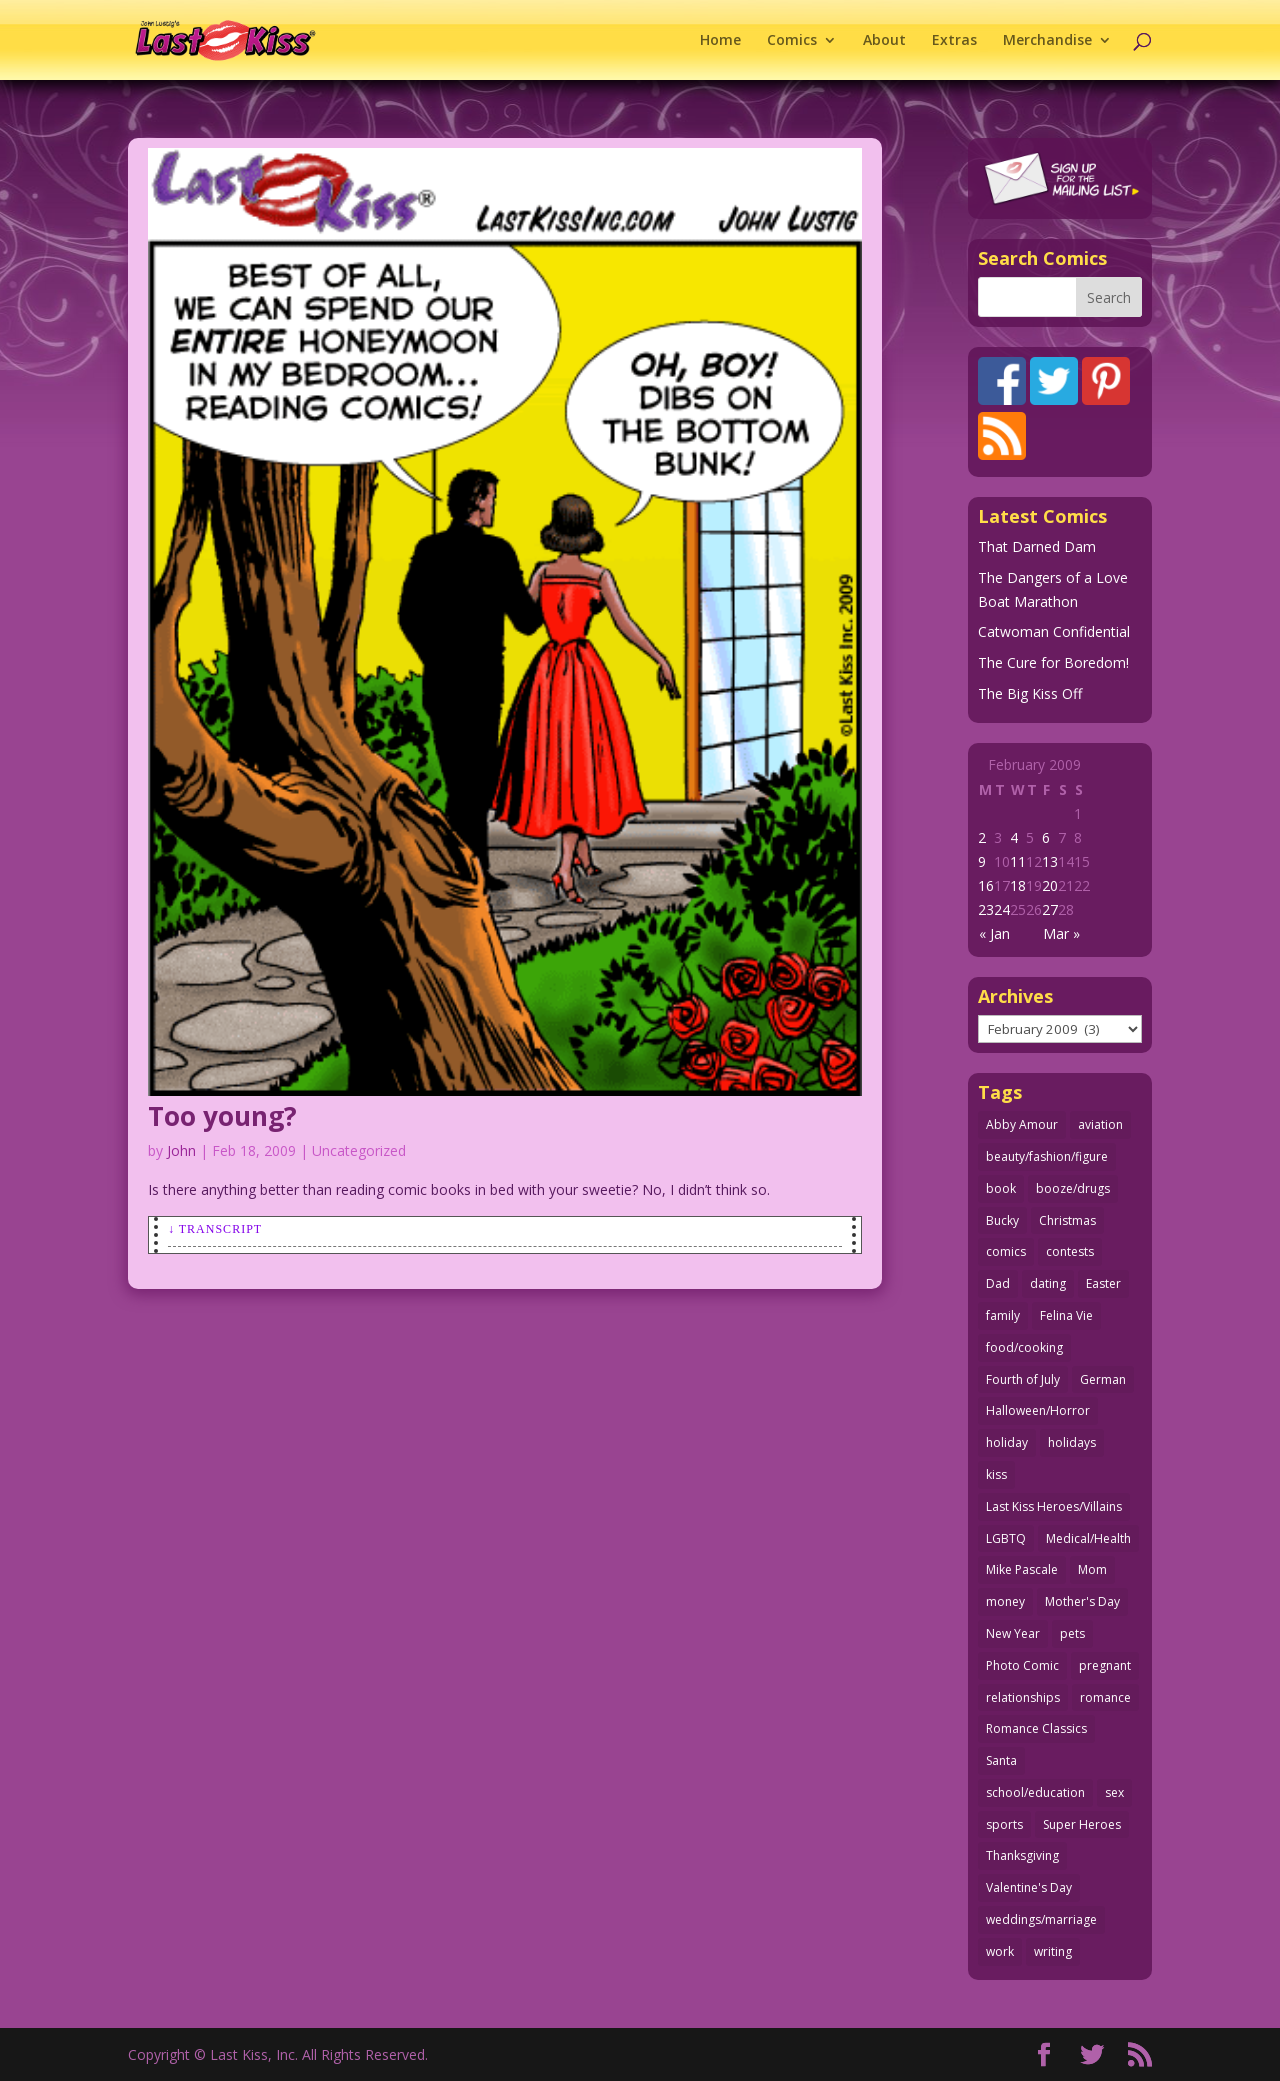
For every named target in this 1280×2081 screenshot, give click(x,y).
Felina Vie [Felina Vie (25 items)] (1066, 1315)
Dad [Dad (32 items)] (998, 1283)
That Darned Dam (1037, 546)
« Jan (994, 933)
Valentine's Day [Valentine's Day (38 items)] (1029, 1887)
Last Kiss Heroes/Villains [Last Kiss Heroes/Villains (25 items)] (1054, 1506)
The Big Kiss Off (1030, 693)
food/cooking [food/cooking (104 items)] (1024, 1347)
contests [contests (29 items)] (1070, 1251)
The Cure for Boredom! (1053, 662)
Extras (954, 41)
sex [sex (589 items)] (1114, 1792)
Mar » (1061, 933)
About (884, 41)
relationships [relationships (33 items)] (1023, 1697)
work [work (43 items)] (1000, 1951)
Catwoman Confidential (1054, 631)
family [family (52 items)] (1003, 1315)
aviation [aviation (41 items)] (1100, 1124)
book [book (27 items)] (1001, 1188)
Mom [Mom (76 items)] (1092, 1569)
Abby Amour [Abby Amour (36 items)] (1022, 1124)
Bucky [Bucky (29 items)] (1002, 1220)
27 (1050, 909)
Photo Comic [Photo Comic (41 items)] (1022, 1665)
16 (986, 885)
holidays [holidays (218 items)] (1072, 1442)
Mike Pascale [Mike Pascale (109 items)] (1022, 1569)
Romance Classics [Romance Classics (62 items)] (1036, 1728)
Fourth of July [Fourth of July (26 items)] (1023, 1379)
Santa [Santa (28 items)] (1001, 1760)
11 (1018, 861)
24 (1002, 909)
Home (720, 41)
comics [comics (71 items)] (1006, 1251)
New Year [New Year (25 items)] (1013, 1633)
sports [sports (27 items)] (1004, 1824)
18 (1018, 885)
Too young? (222, 1116)
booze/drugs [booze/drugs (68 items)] (1073, 1188)
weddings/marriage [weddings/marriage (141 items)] (1041, 1919)
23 (986, 909)
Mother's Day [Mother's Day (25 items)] (1082, 1601)
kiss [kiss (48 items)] (996, 1474)
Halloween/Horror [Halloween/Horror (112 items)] (1038, 1410)
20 (1050, 885)
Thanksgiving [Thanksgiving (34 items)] (1022, 1855)
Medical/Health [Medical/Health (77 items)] (1088, 1538)
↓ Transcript (215, 1229)
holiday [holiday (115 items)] (1007, 1442)
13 (1050, 861)
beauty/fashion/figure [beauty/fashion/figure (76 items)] (1047, 1156)
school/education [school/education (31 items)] (1035, 1792)
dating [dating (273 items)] (1048, 1283)
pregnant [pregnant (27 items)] (1105, 1665)
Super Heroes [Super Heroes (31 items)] (1082, 1824)
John (181, 1150)
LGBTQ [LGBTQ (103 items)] (1006, 1538)
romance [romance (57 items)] (1105, 1697)
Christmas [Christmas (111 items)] (1067, 1220)
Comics (792, 41)
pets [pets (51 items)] (1072, 1633)
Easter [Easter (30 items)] (1103, 1283)
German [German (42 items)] (1103, 1379)
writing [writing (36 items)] (1053, 1951)
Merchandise (1047, 41)
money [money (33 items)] (1005, 1601)
